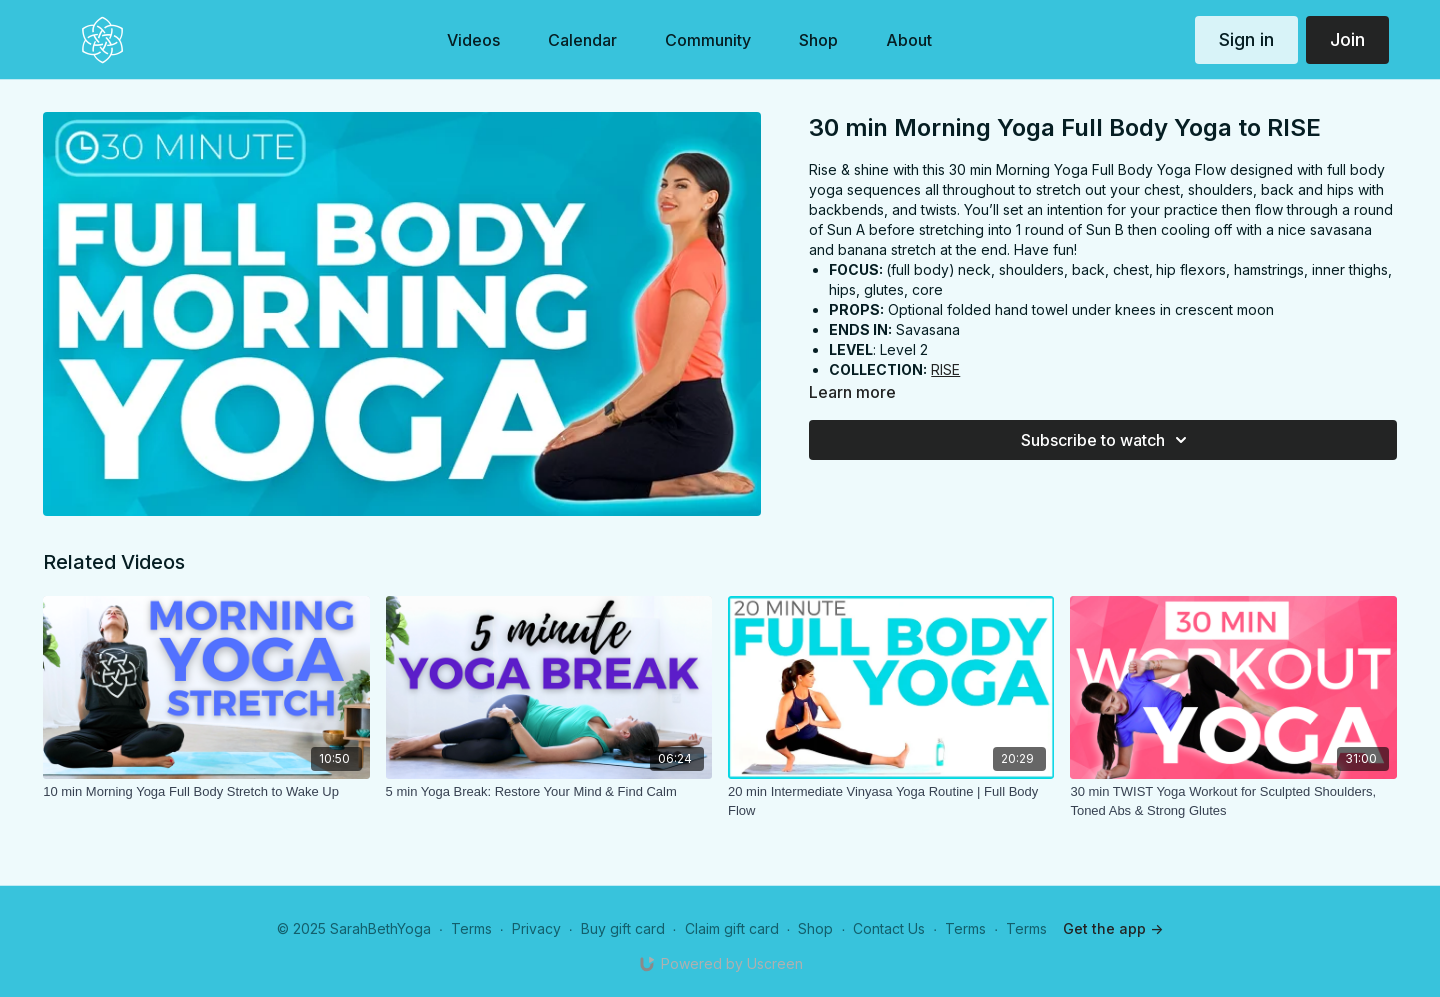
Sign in (1246, 39)
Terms (471, 928)
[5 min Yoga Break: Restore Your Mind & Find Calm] (549, 792)
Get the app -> (1113, 928)
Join (1347, 39)
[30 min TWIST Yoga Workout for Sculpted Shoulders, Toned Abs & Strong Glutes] (1233, 801)
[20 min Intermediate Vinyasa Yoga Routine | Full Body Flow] (891, 801)
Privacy (536, 928)
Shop (815, 928)
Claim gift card (732, 928)
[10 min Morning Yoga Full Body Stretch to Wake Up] (206, 792)
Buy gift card (623, 928)
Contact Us (889, 928)
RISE (945, 369)
